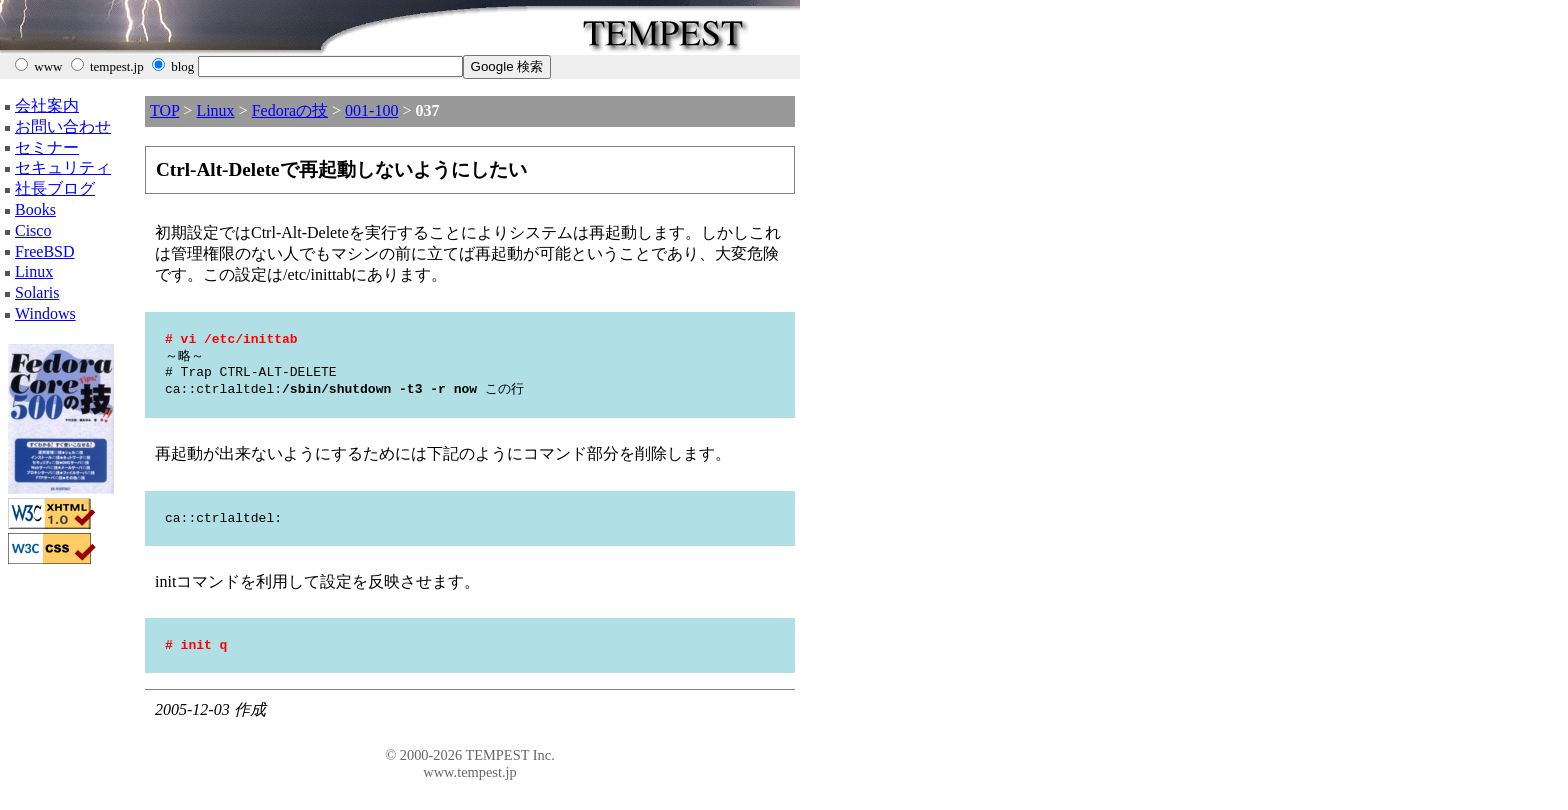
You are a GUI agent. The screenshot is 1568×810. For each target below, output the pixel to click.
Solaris (37, 292)
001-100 (371, 110)
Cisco (33, 230)
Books (35, 209)
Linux (34, 271)
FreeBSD (45, 251)
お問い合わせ (63, 126)
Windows (45, 313)
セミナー (47, 147)
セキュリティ (63, 167)
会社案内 (47, 105)
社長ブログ (55, 188)
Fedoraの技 (290, 110)
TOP (164, 110)
